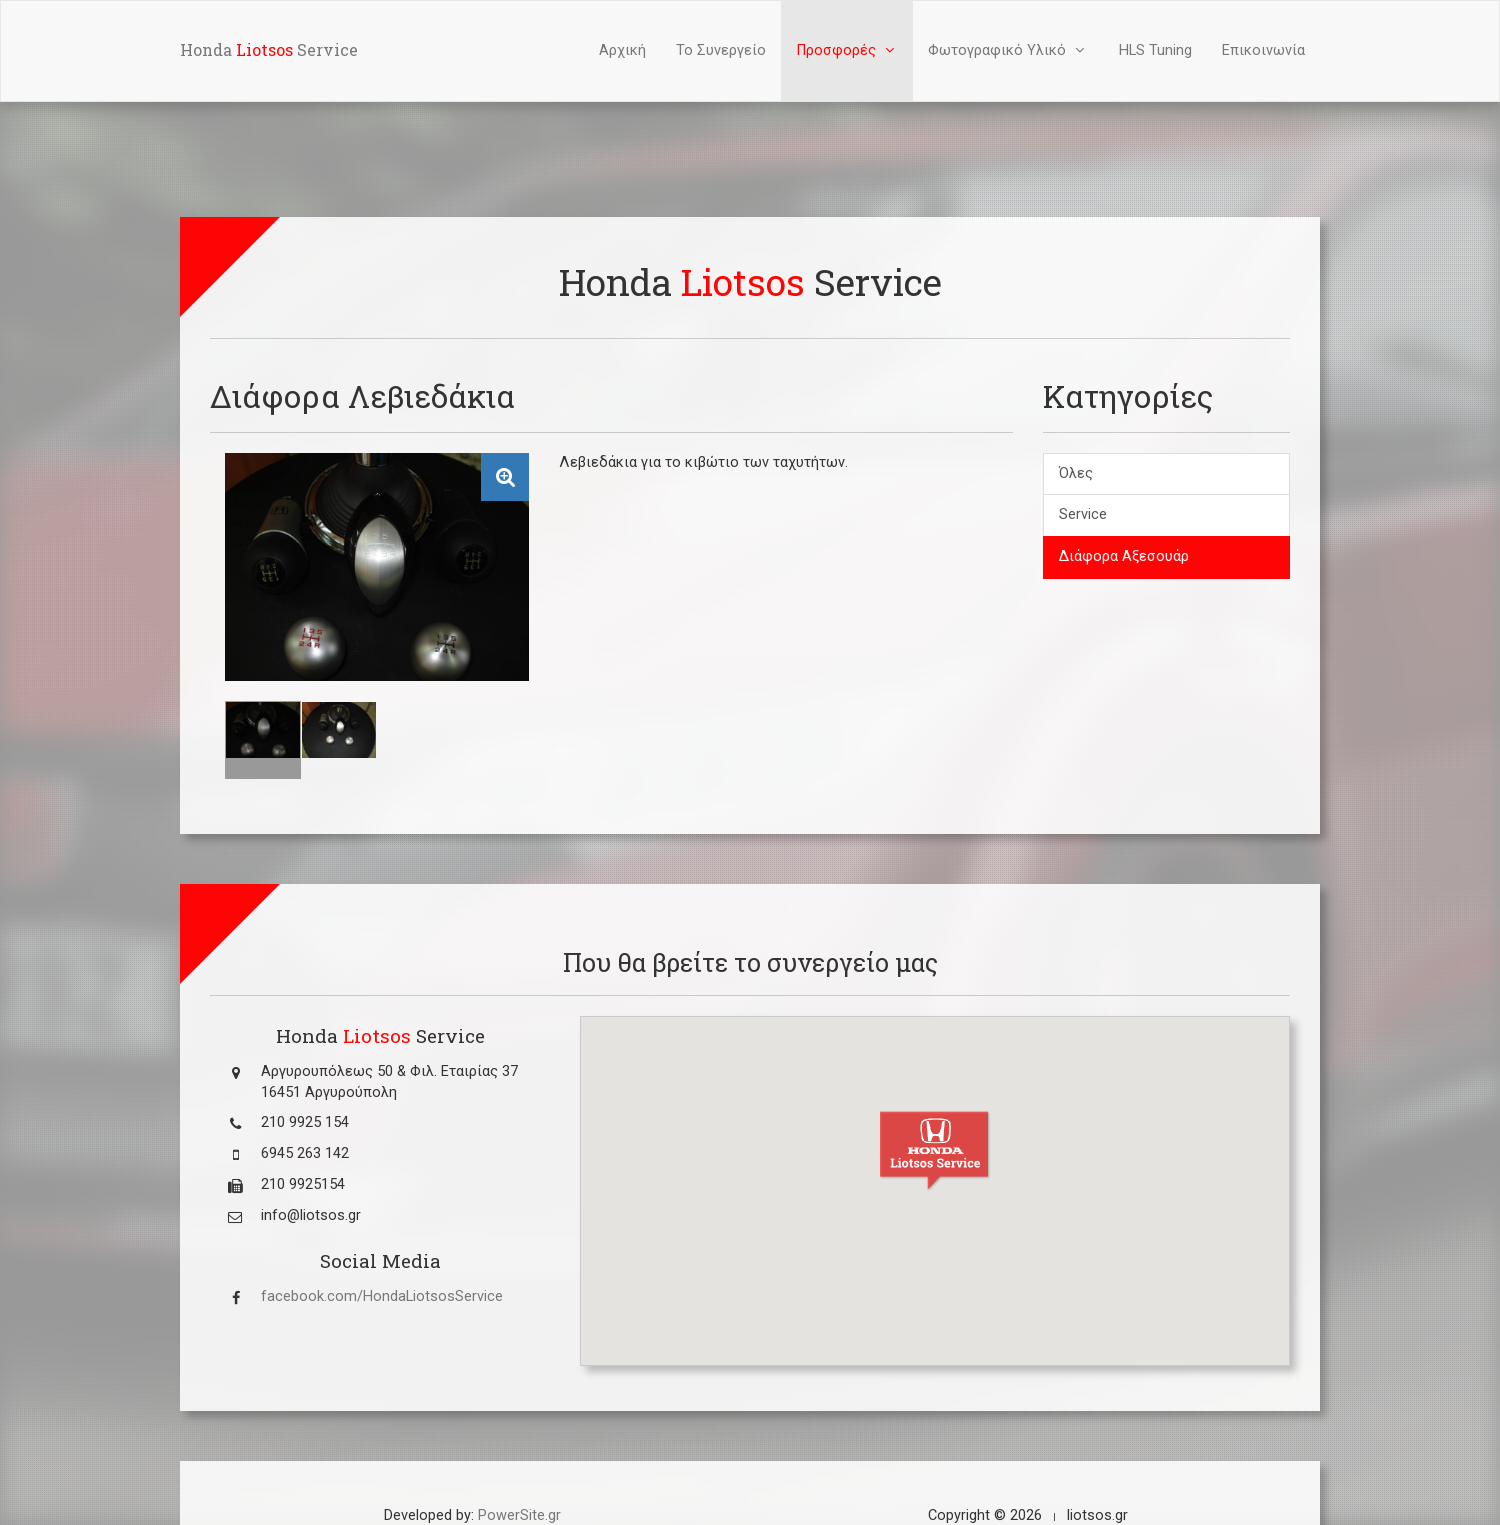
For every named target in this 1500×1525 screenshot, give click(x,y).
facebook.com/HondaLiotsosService (382, 1296)
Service (1083, 514)
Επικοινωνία (1263, 50)
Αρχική (622, 50)
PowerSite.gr (519, 1515)
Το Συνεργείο (721, 50)
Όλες (1076, 473)
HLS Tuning (1155, 50)
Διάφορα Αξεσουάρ (1124, 556)
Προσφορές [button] (847, 50)
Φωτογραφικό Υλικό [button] (1008, 50)
